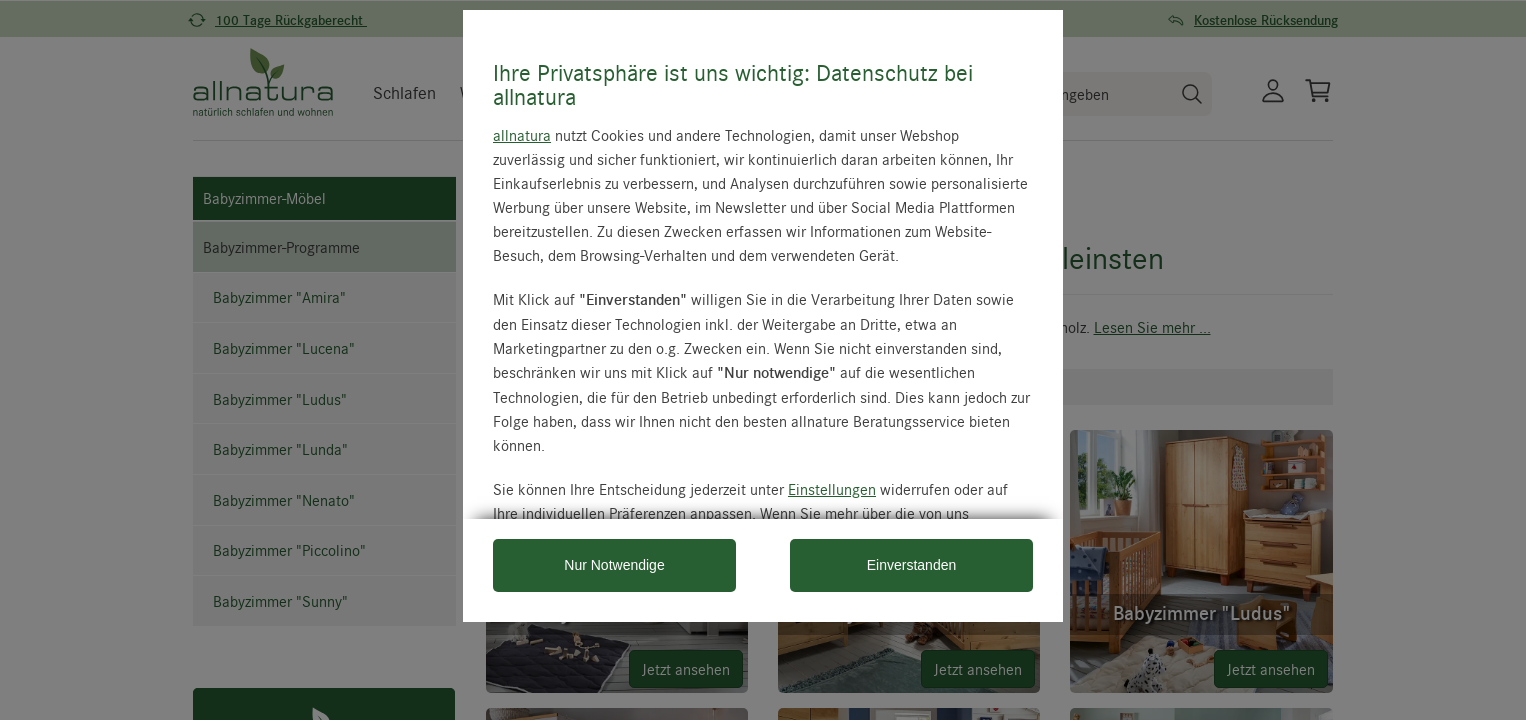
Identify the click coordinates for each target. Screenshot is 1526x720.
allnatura (522, 135)
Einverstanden (912, 565)
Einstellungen (832, 489)
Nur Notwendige (614, 565)
